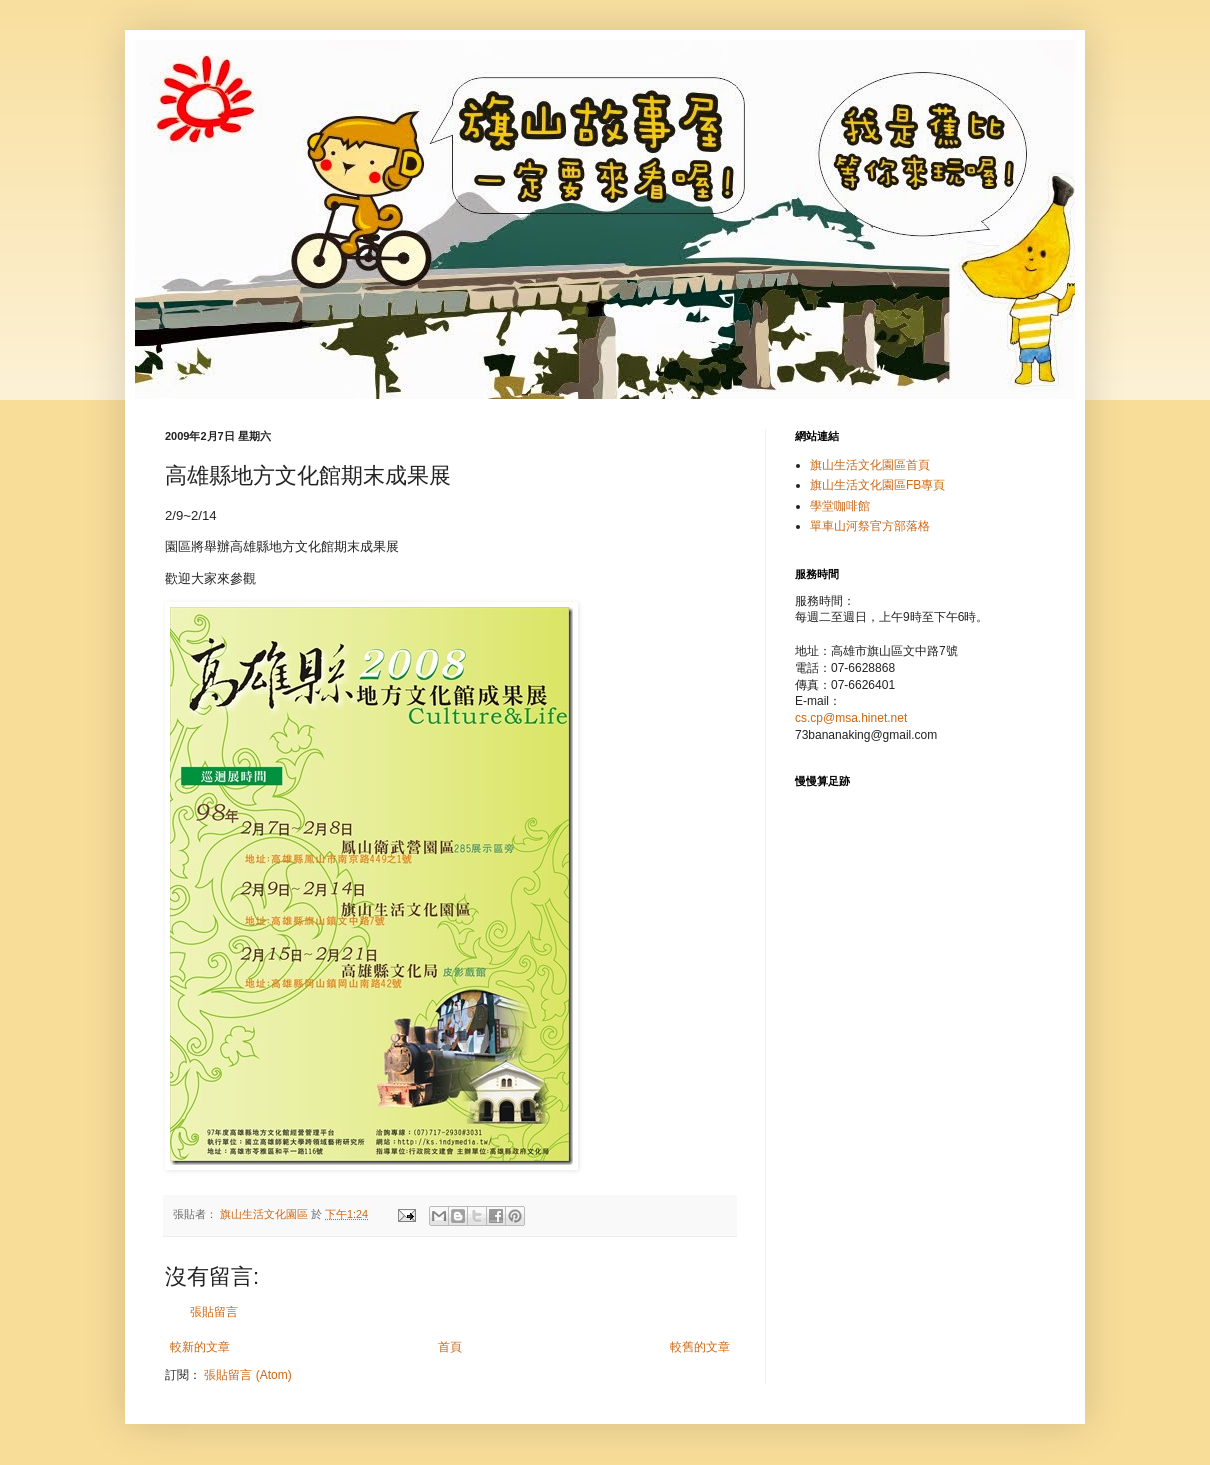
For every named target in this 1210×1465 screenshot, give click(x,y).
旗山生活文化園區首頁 (870, 465)
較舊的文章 (700, 1347)
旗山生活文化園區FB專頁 (877, 485)
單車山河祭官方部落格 (870, 526)
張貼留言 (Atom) (247, 1375)
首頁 (450, 1347)
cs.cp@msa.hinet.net (851, 718)
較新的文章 (200, 1347)
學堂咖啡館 (840, 506)
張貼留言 (214, 1312)
